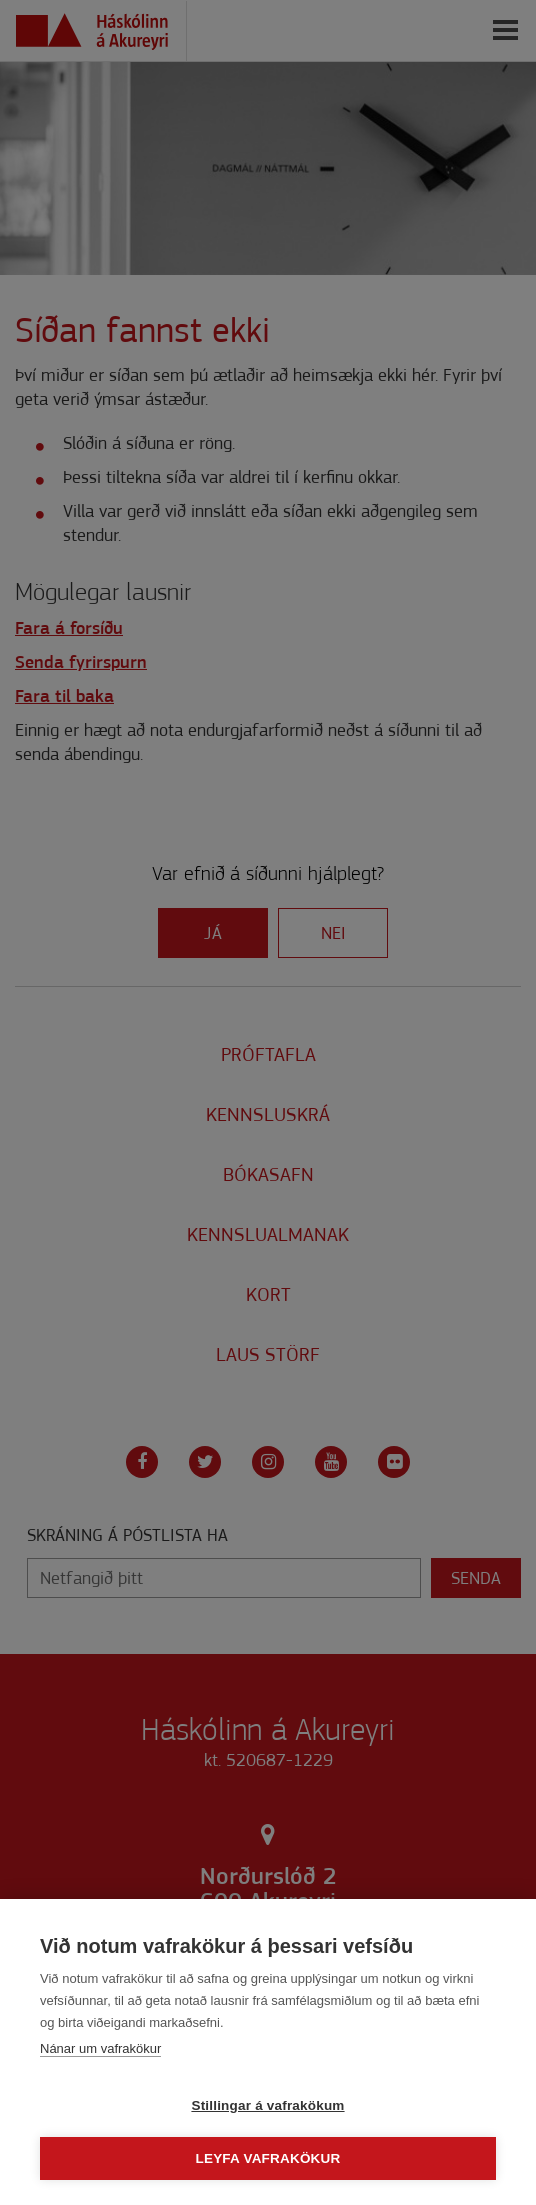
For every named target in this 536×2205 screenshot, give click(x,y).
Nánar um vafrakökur (100, 2048)
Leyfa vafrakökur (268, 2158)
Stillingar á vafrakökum (267, 2105)
